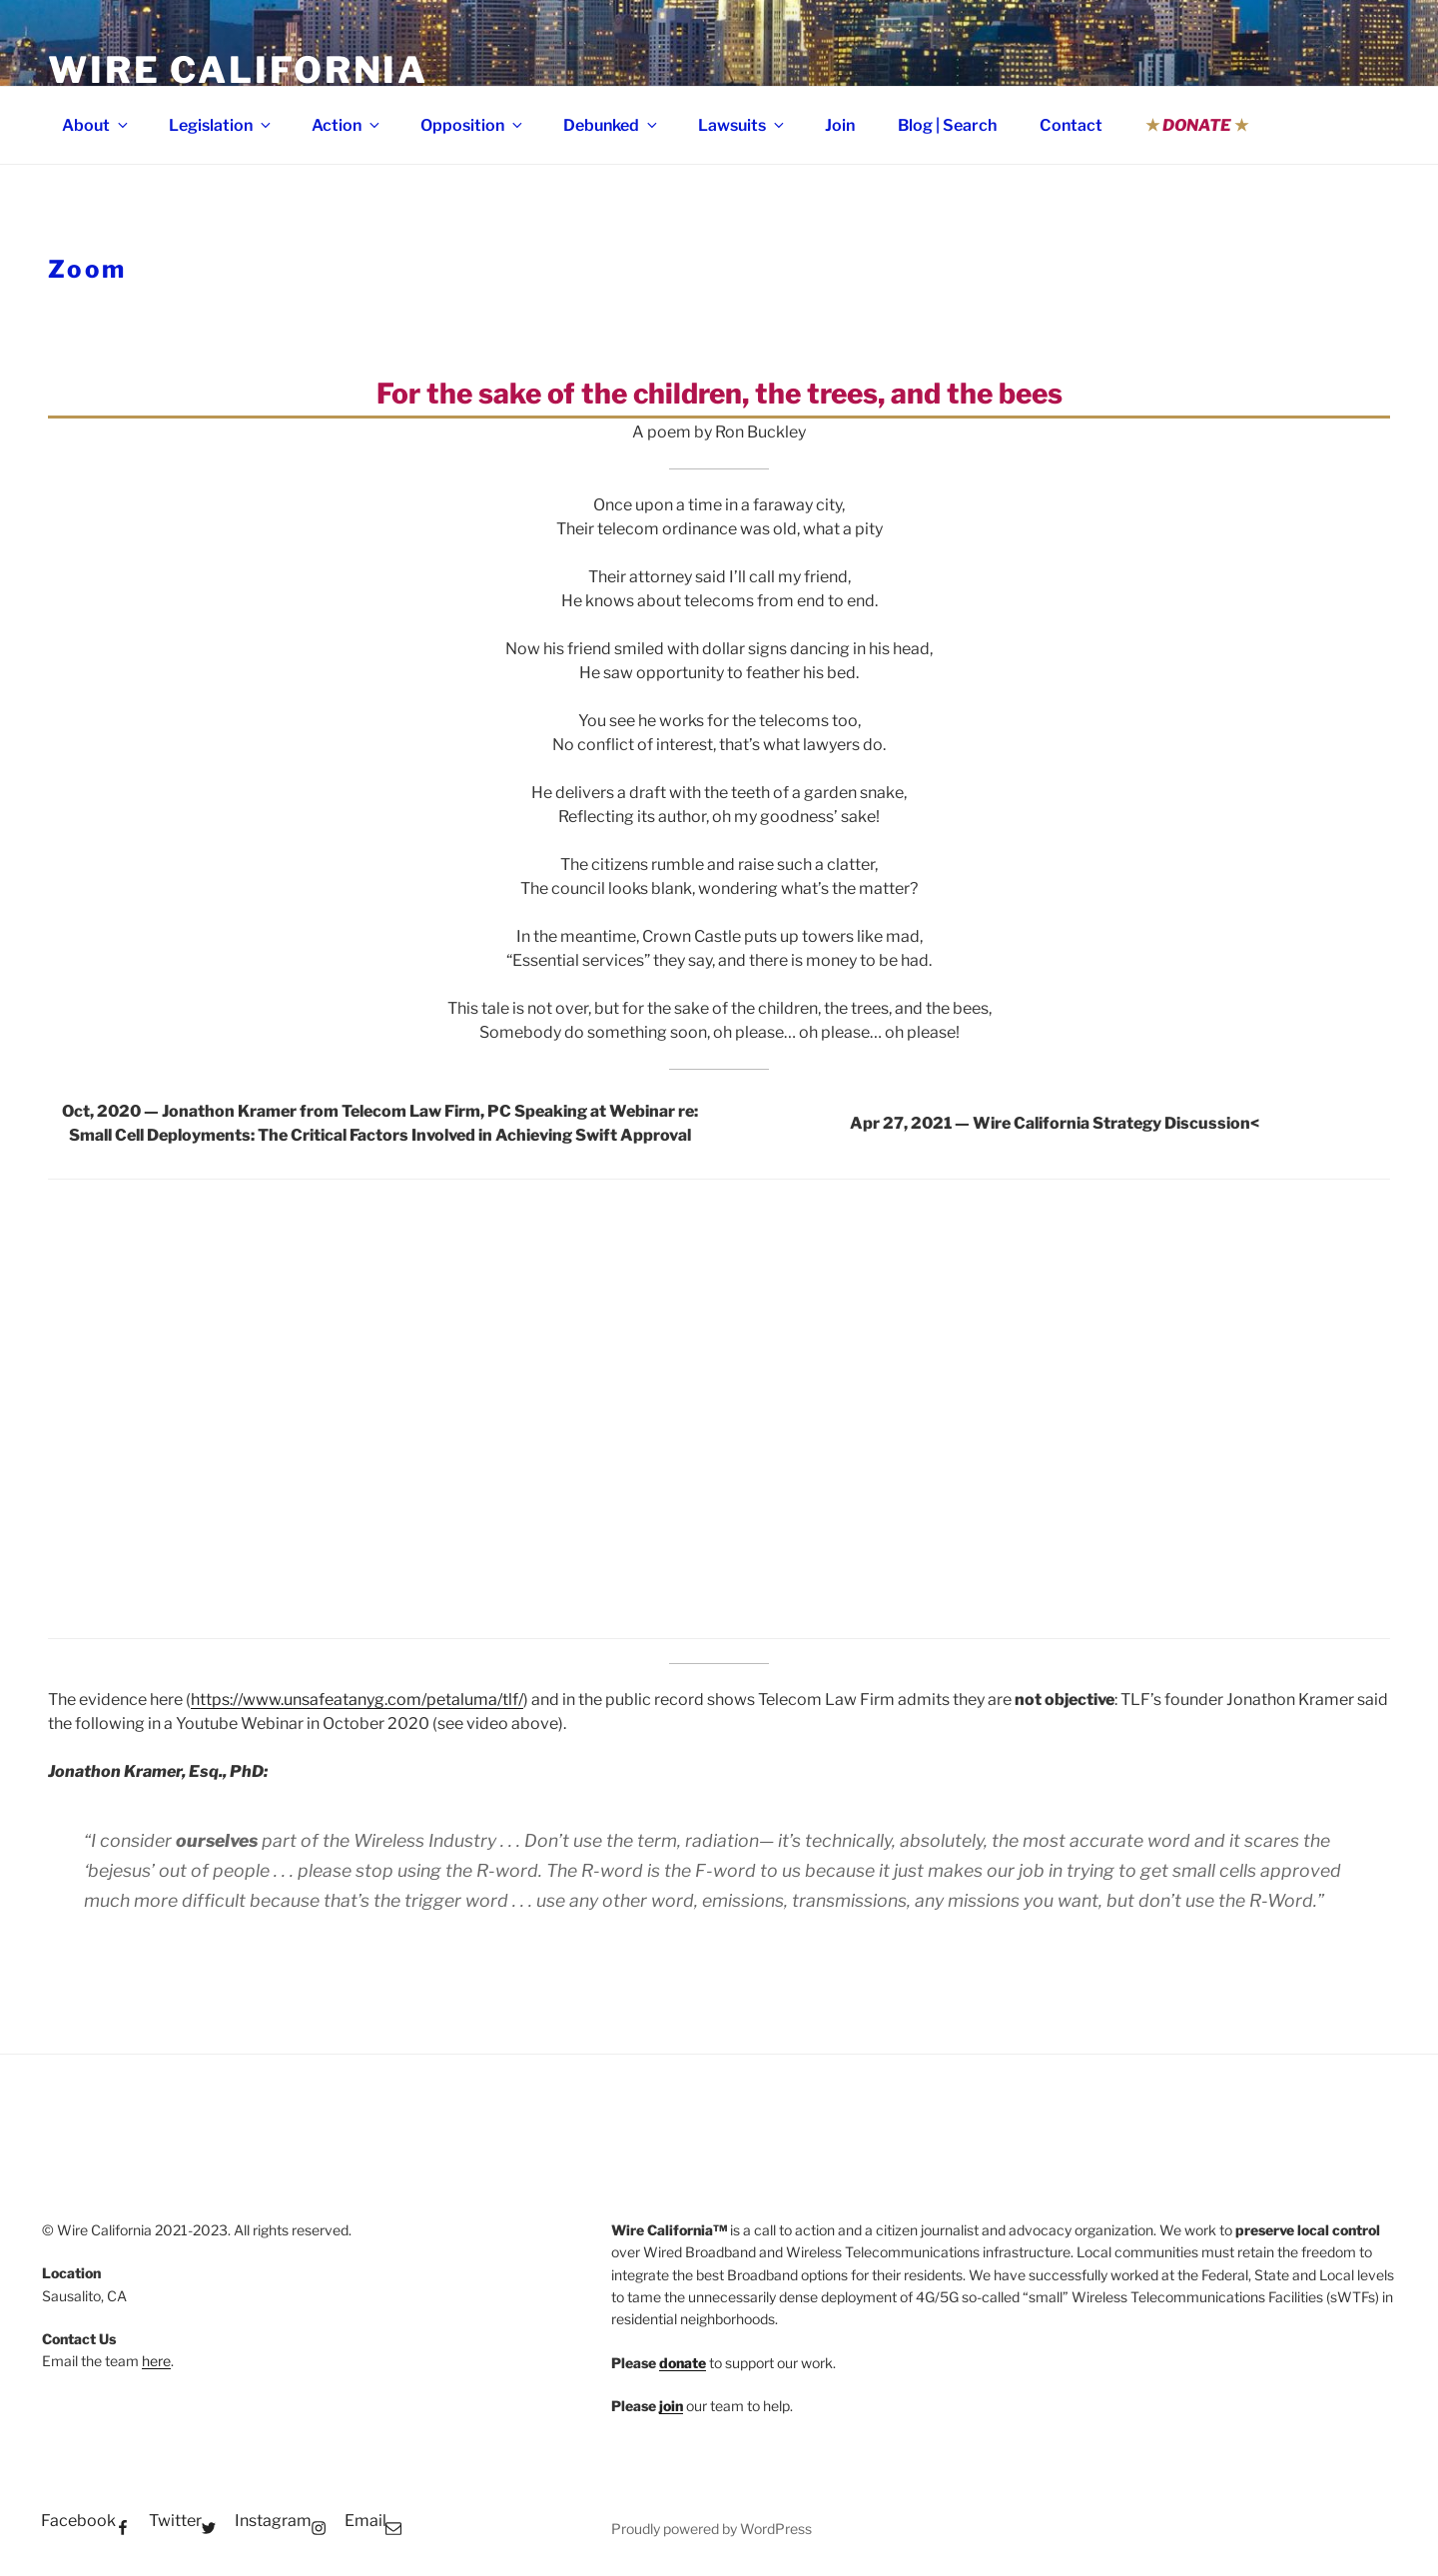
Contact (1071, 125)
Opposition (472, 125)
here (156, 2360)
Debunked (611, 125)
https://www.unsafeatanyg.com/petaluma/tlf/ (357, 1699)
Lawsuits (742, 125)
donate (682, 2362)
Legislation (221, 125)
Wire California (238, 70)
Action (347, 125)
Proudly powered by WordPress (711, 2528)
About (96, 125)
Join (840, 125)
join (671, 2405)
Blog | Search (947, 125)
